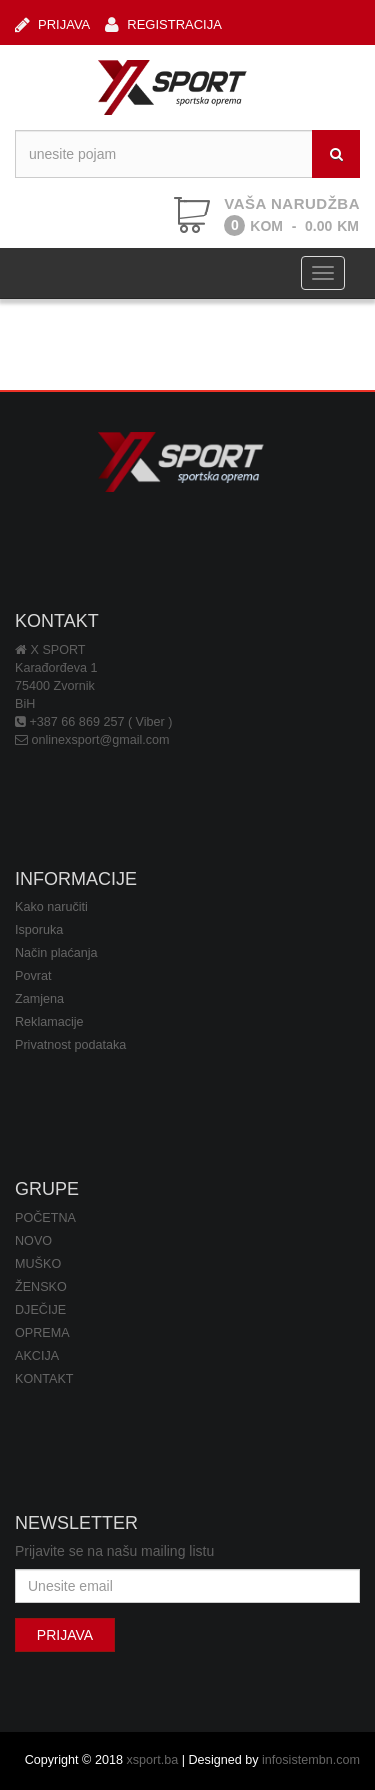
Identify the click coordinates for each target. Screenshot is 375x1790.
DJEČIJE (40, 1310)
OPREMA (42, 1333)
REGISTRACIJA (163, 24)
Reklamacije (49, 1022)
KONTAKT (44, 1379)
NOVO (33, 1241)
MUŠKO (38, 1264)
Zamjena (39, 999)
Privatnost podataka (70, 1045)
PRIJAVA (52, 24)
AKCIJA (37, 1356)
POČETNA (45, 1218)
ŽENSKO (41, 1287)
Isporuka (39, 930)
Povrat (33, 976)
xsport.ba (152, 1760)
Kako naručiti (51, 907)
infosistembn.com (311, 1760)
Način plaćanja (56, 953)
